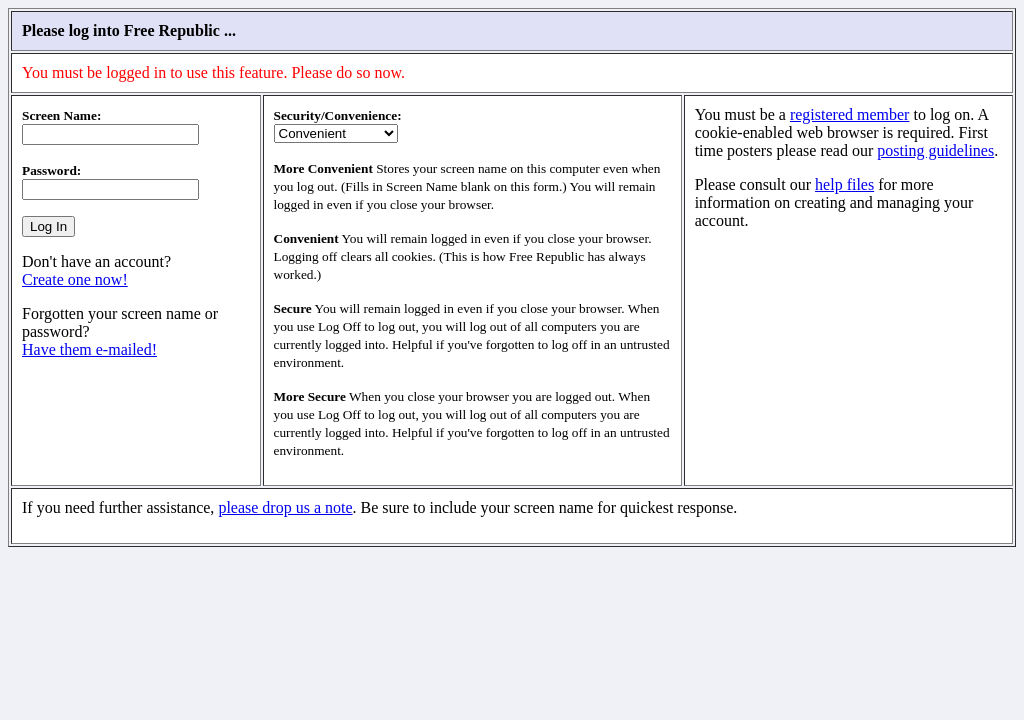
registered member (850, 114)
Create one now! (75, 279)
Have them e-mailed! (89, 349)
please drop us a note (285, 507)
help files (844, 184)
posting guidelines (935, 150)
